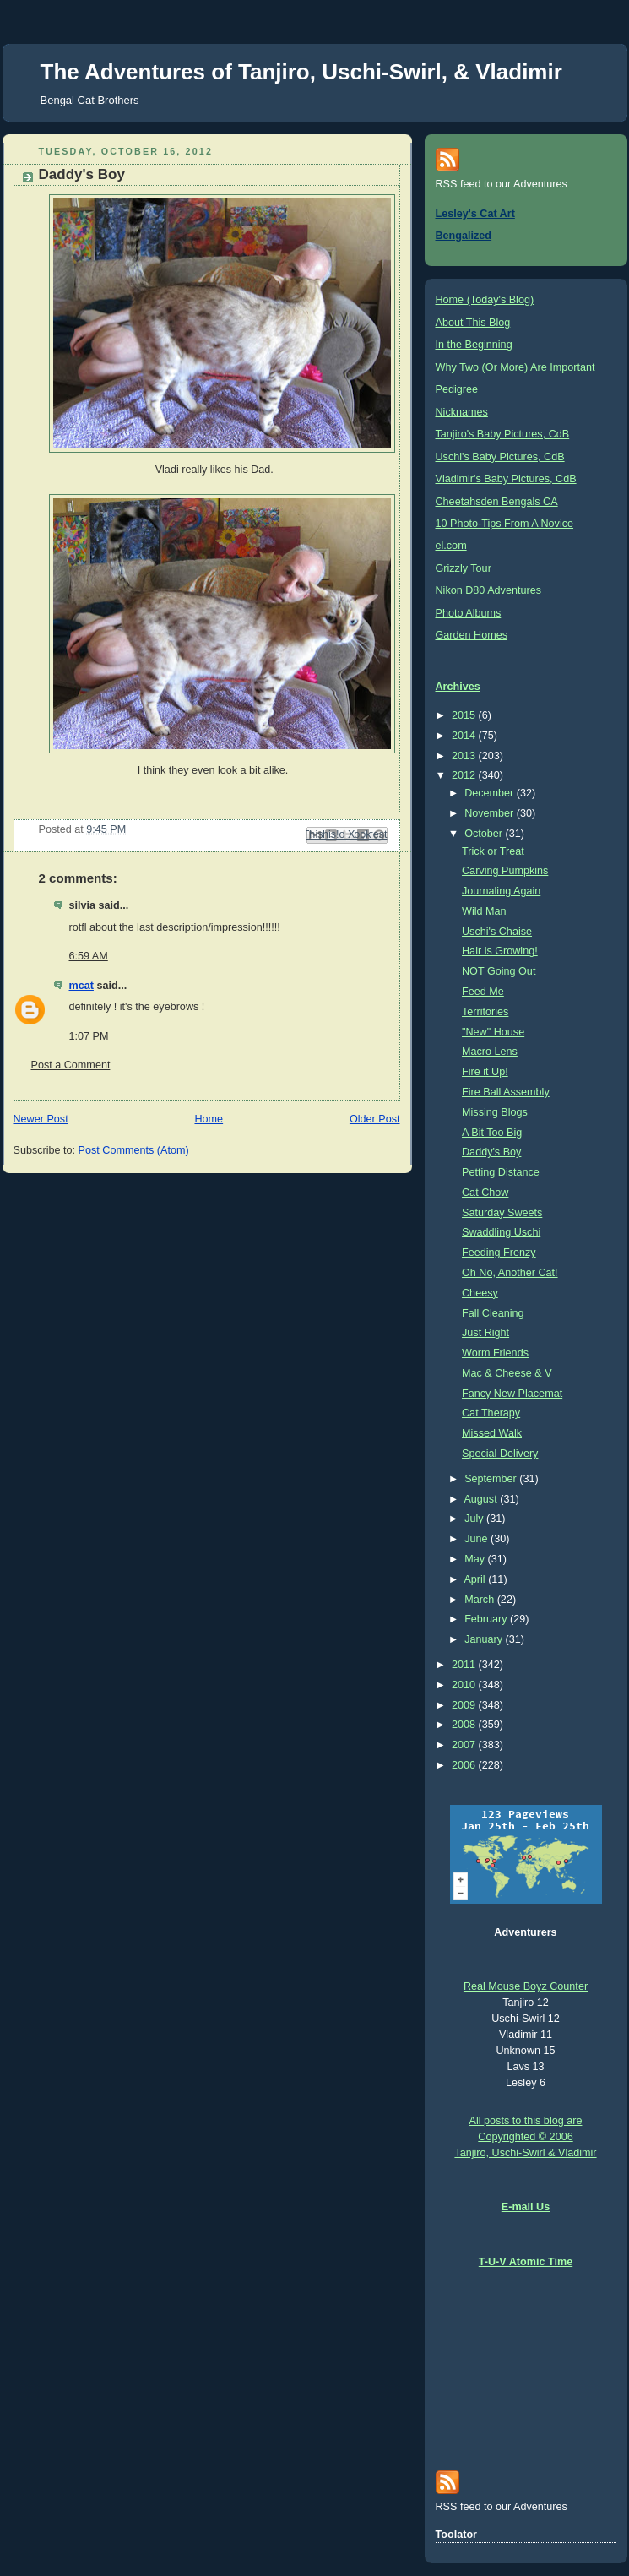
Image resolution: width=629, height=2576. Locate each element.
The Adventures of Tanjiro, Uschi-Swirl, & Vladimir (301, 71)
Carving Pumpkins (505, 871)
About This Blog (473, 323)
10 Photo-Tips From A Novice (505, 524)
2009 (465, 1705)
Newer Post (41, 1119)
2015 (465, 715)
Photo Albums (469, 613)
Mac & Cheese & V (507, 1373)
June (477, 1539)
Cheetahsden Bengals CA (497, 502)
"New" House (493, 1032)
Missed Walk (492, 1433)
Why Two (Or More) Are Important (515, 367)
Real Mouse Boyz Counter (526, 1986)
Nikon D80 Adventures (488, 590)
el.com (451, 546)
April (476, 1579)
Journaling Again (501, 891)
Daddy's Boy (491, 1152)
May (475, 1559)
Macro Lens (490, 1051)
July (475, 1518)
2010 (465, 1685)
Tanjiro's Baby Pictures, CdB (503, 434)
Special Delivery (500, 1453)
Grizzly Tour (463, 568)
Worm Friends (495, 1353)
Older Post (375, 1119)
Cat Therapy (491, 1413)
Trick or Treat (493, 851)
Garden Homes (472, 635)
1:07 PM (89, 1036)
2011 (465, 1665)
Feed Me (483, 991)
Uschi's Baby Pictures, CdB (500, 457)
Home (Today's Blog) (485, 300)
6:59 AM (88, 956)
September (491, 1479)
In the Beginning (474, 345)
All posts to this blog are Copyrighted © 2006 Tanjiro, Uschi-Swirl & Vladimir (525, 2137)
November (490, 813)
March (480, 1600)
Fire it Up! (485, 1072)
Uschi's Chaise (497, 931)
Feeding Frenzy (499, 1252)
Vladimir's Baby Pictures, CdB (506, 479)
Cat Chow (485, 1192)
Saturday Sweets (502, 1213)
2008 (465, 1725)
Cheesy (480, 1293)
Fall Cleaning (493, 1313)
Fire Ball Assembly (506, 1092)
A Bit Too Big (492, 1133)
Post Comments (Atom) (134, 1150)
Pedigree (457, 389)
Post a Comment (71, 1065)
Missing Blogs (495, 1112)
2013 (465, 756)
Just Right (485, 1333)
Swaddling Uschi (501, 1232)
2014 (465, 736)
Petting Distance (501, 1172)
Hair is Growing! (500, 951)
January (484, 1639)
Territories (485, 1012)
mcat (81, 986)
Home (208, 1119)
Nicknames (462, 412)
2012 (465, 775)
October (484, 834)
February (487, 1619)
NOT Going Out (498, 971)
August (482, 1499)
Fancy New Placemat (512, 1393)
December (490, 793)
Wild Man (484, 911)
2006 (465, 1765)
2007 (465, 1745)
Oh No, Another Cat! (510, 1273)
